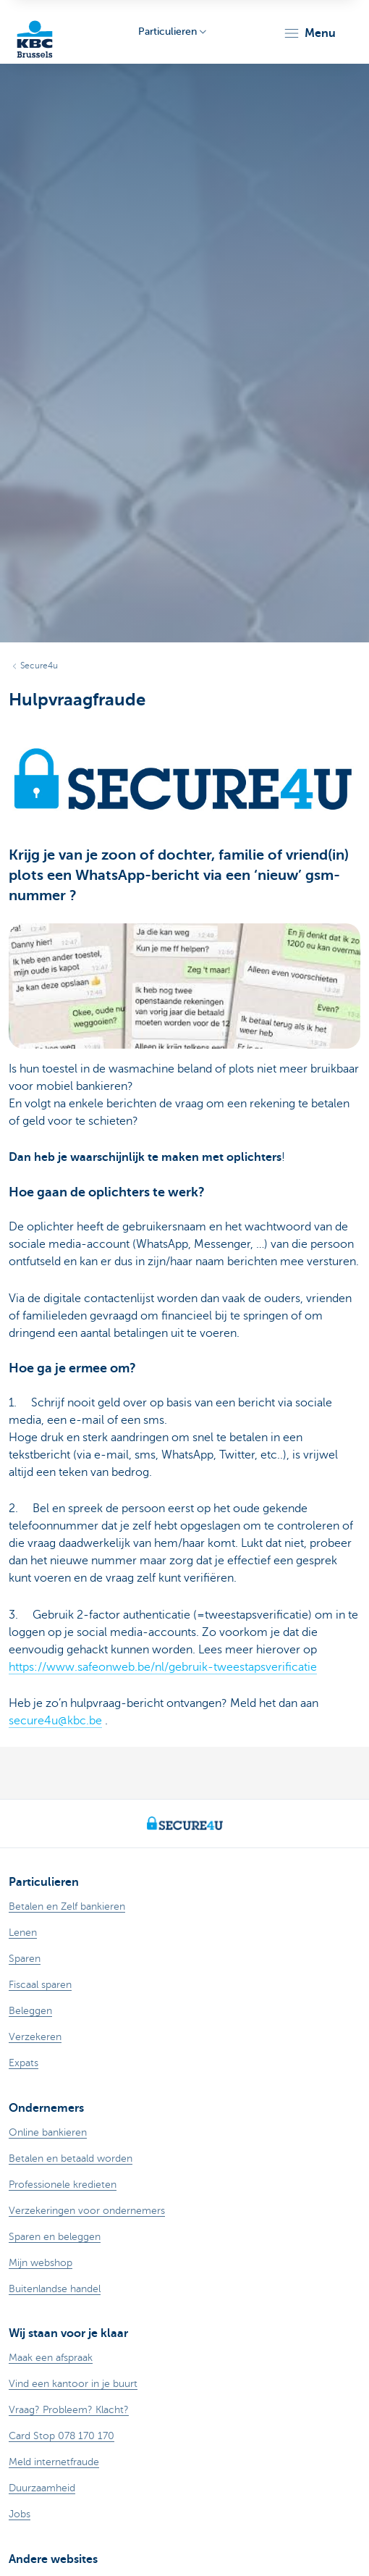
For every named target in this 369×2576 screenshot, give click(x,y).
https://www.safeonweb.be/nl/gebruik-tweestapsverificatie (163, 1667)
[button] (309, 33)
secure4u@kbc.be (55, 1720)
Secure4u (39, 665)
